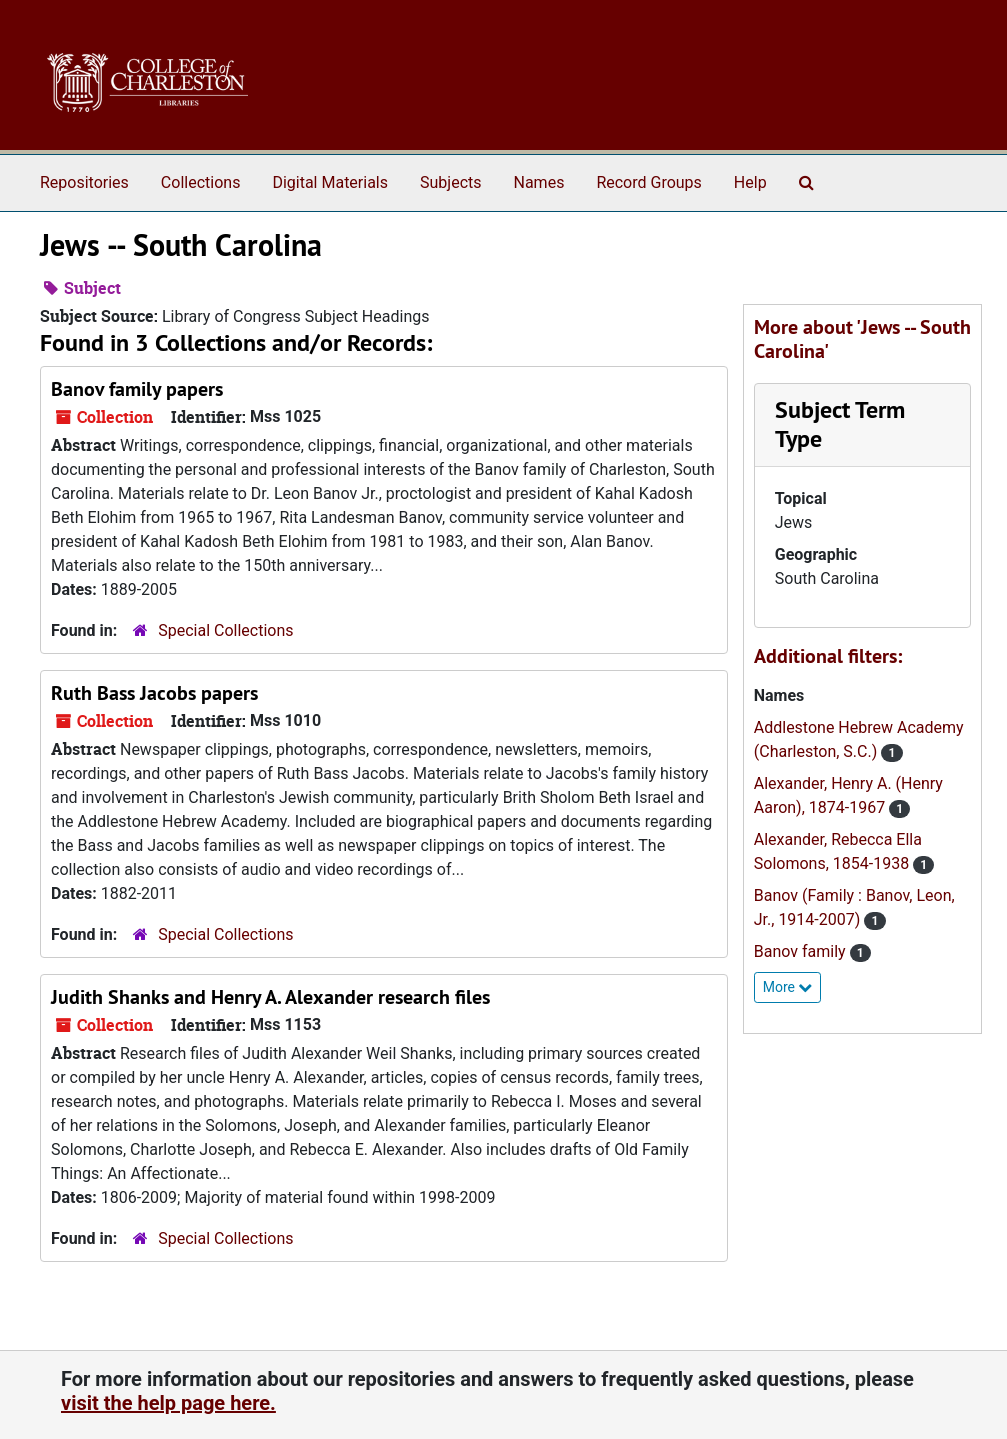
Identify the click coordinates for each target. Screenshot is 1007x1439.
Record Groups (648, 182)
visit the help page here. (168, 1403)
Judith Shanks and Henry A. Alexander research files (270, 997)
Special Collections (225, 630)
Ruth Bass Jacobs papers (154, 693)
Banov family (802, 951)
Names (539, 182)
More (788, 987)
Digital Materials (330, 182)
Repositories (84, 182)
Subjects (450, 182)
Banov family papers (137, 389)
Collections (201, 182)
